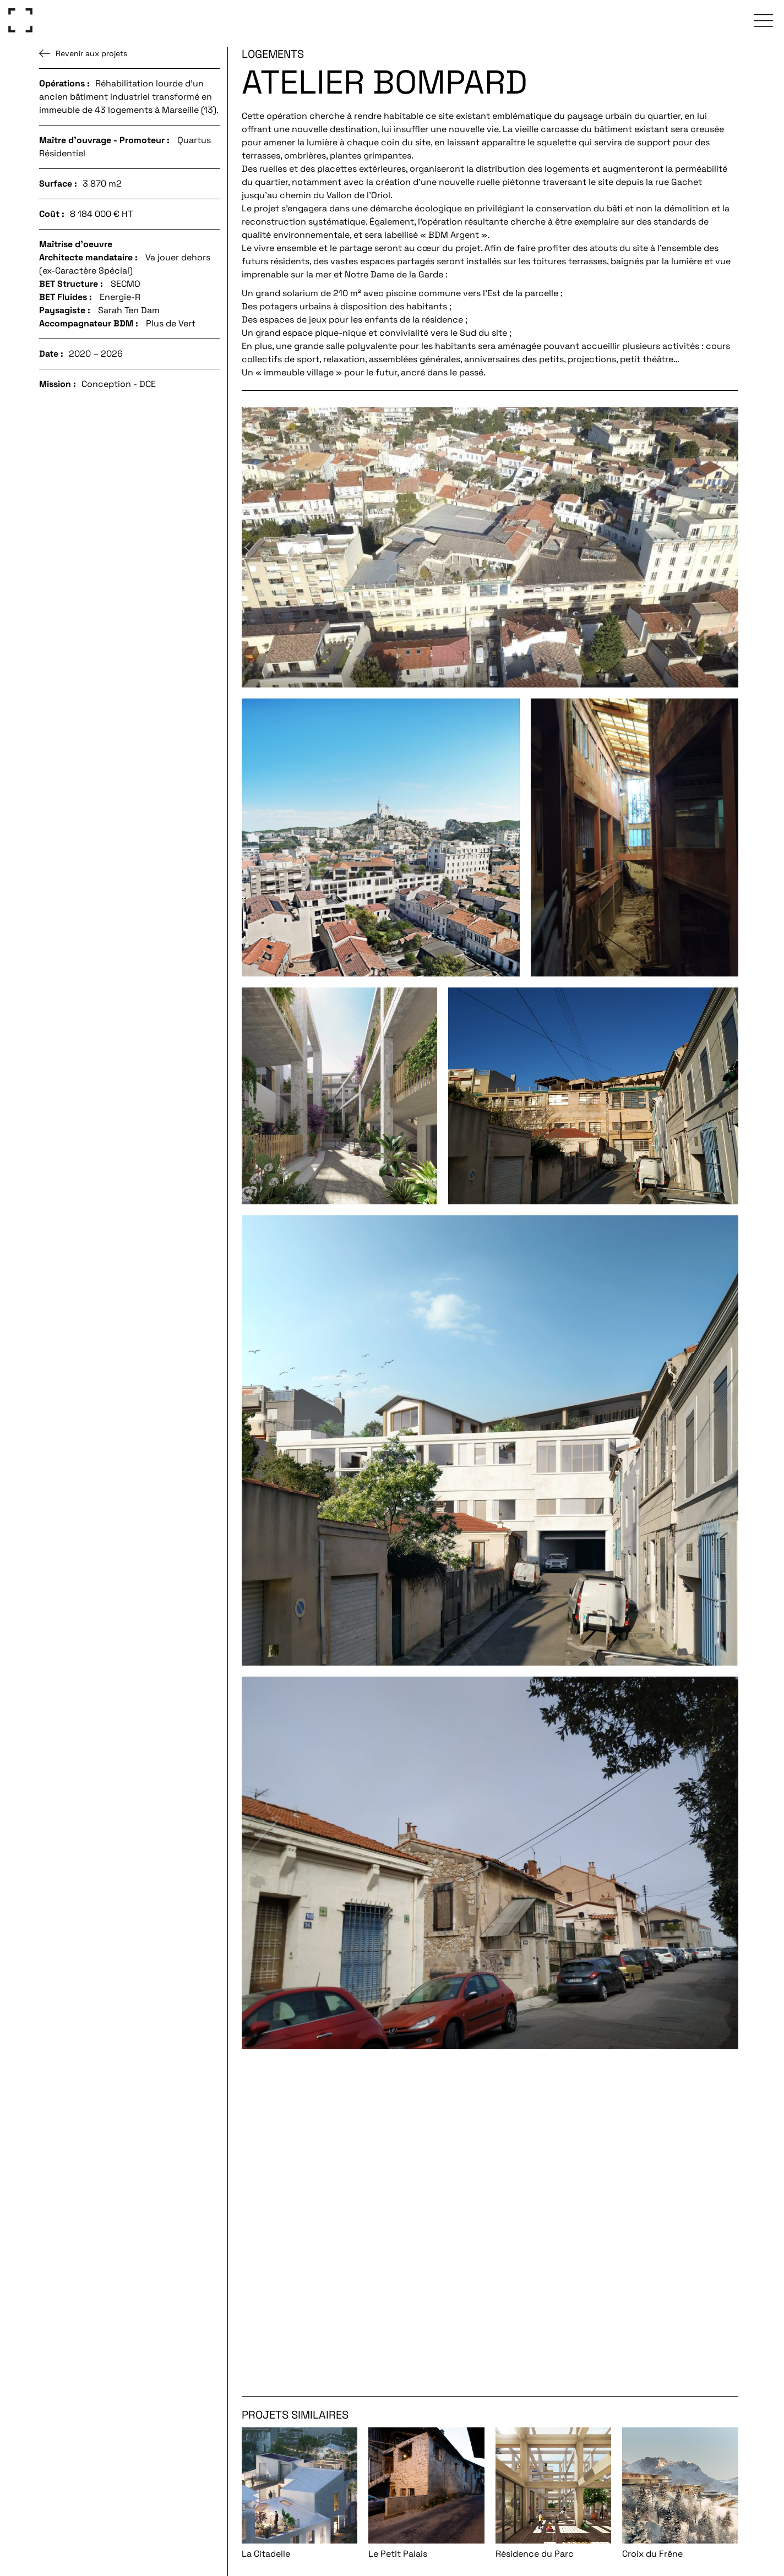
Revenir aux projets (83, 53)
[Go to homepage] (20, 20)
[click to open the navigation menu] (764, 20)
